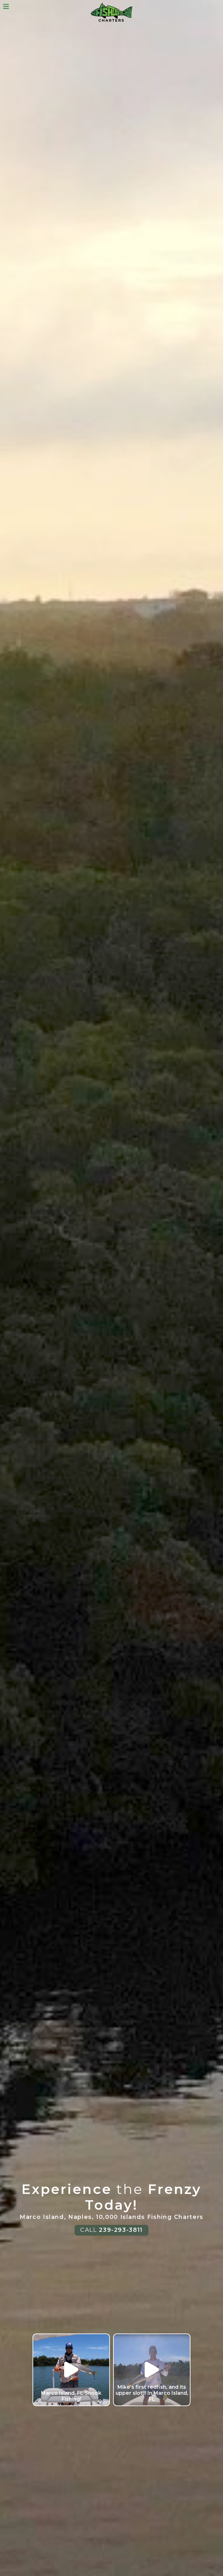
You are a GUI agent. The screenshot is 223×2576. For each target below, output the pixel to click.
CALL (111, 2229)
